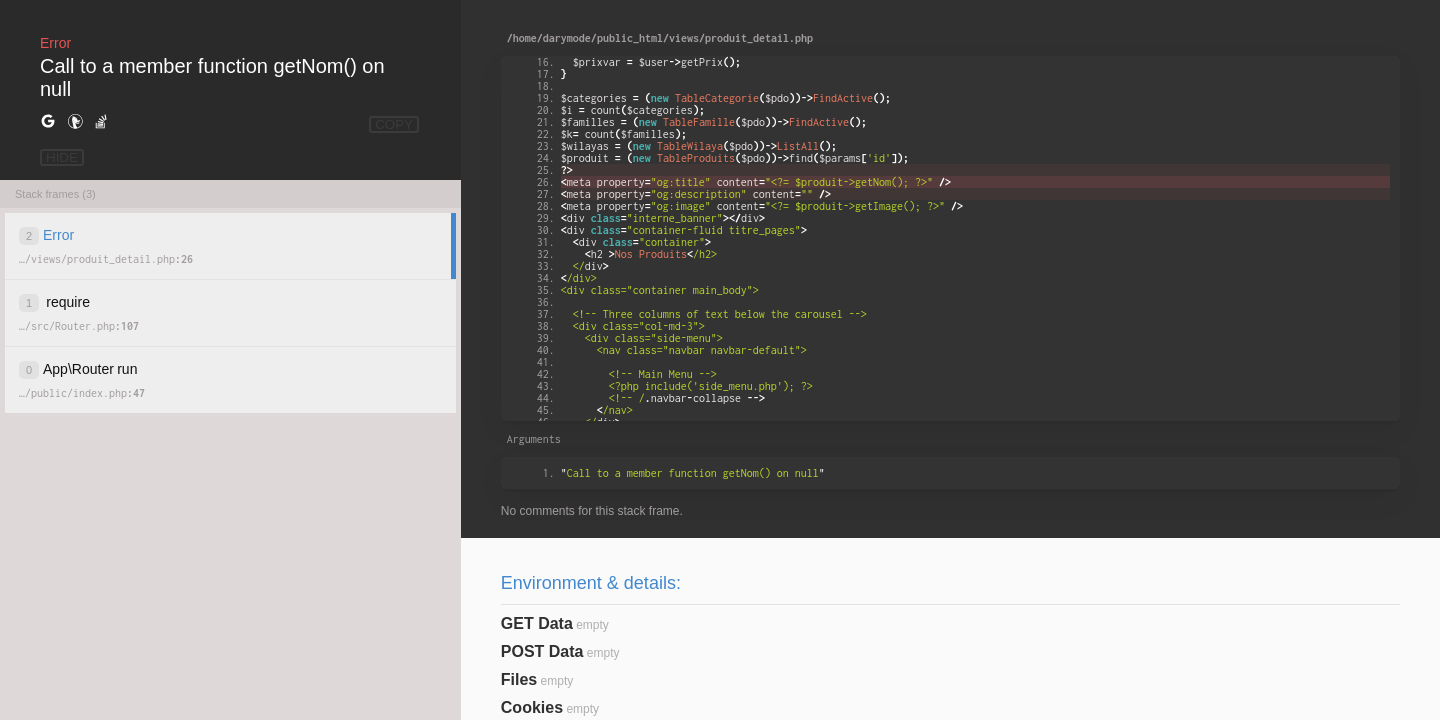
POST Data (542, 651)
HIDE (62, 157)
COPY (394, 124)
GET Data (537, 623)
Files (519, 679)
